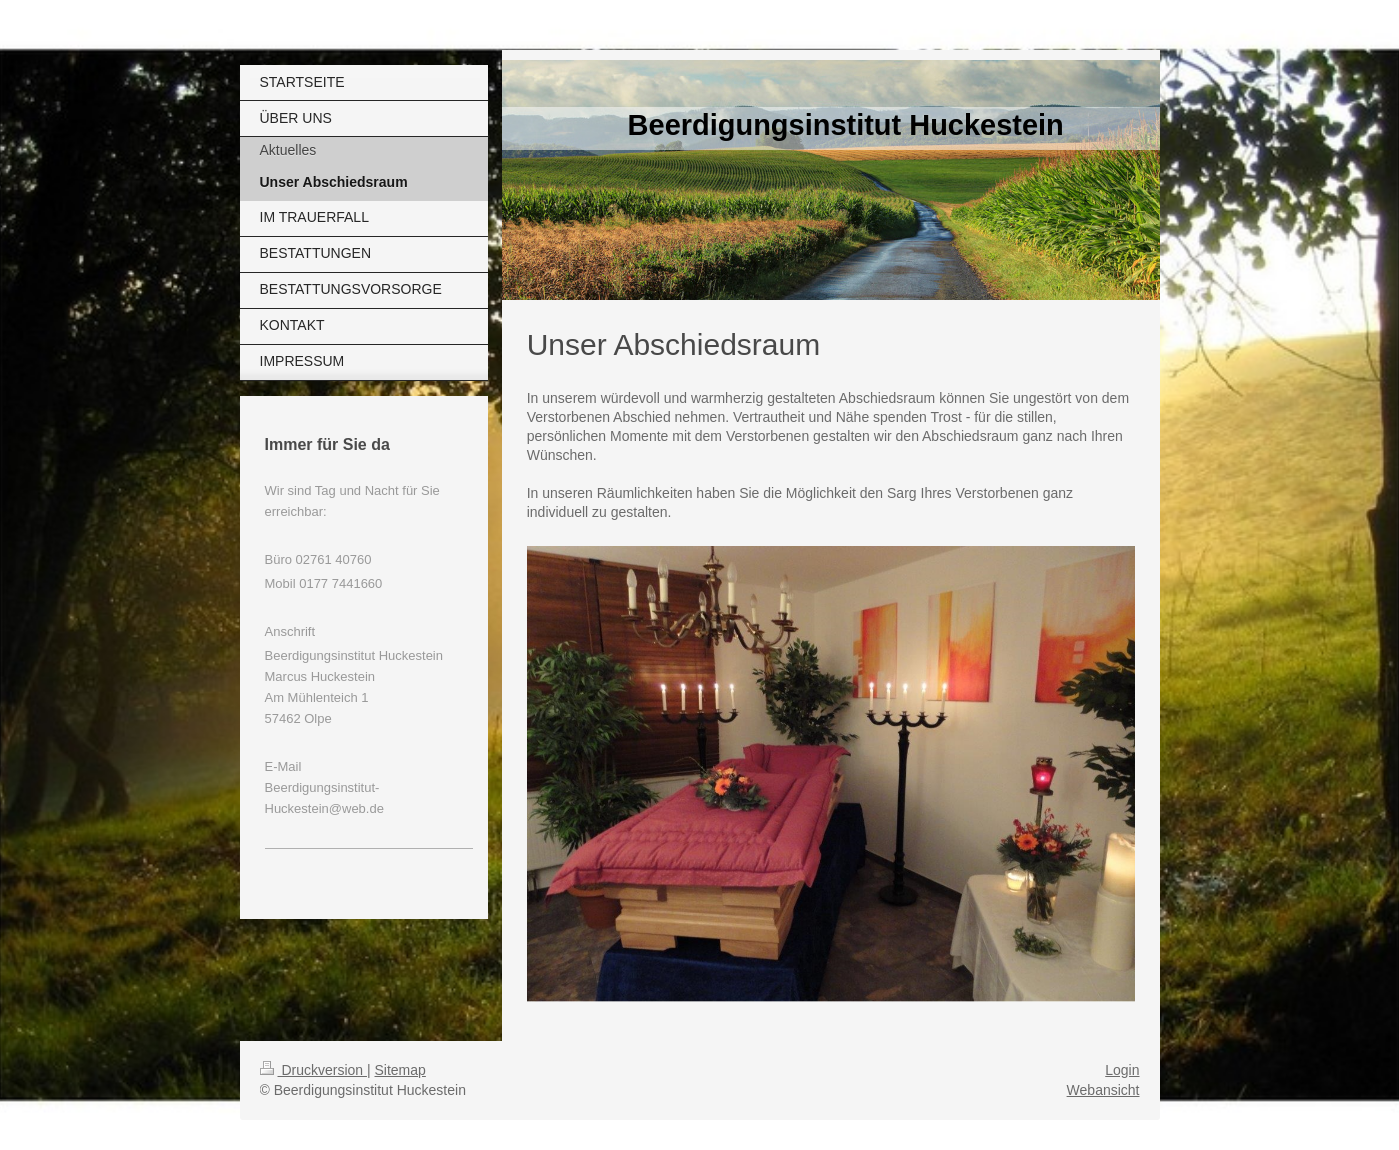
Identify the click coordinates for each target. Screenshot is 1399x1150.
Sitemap (400, 1070)
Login (1122, 1070)
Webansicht (1103, 1090)
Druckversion (313, 1070)
